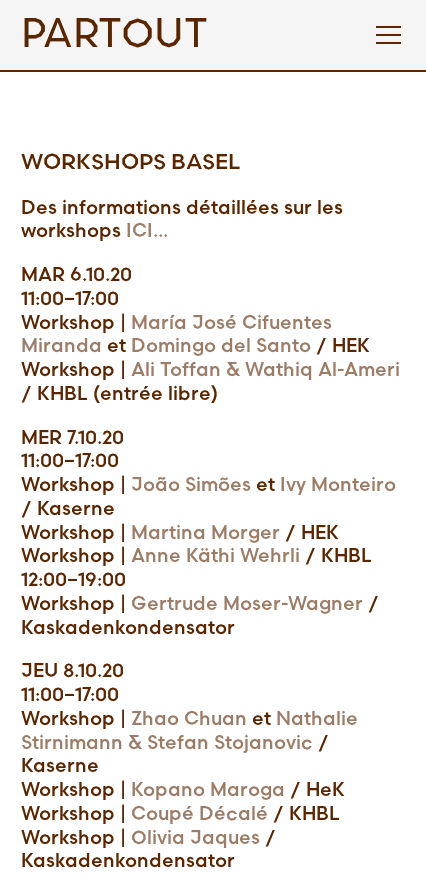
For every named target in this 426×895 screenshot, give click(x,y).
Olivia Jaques (193, 838)
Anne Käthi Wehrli (215, 556)
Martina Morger (205, 533)
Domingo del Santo (221, 346)
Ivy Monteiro (338, 485)
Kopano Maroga (208, 790)
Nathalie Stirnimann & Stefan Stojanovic (189, 731)
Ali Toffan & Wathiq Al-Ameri (265, 370)
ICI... (147, 231)
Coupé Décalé (199, 814)
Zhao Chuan (189, 719)
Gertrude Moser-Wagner (247, 604)
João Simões (191, 485)
